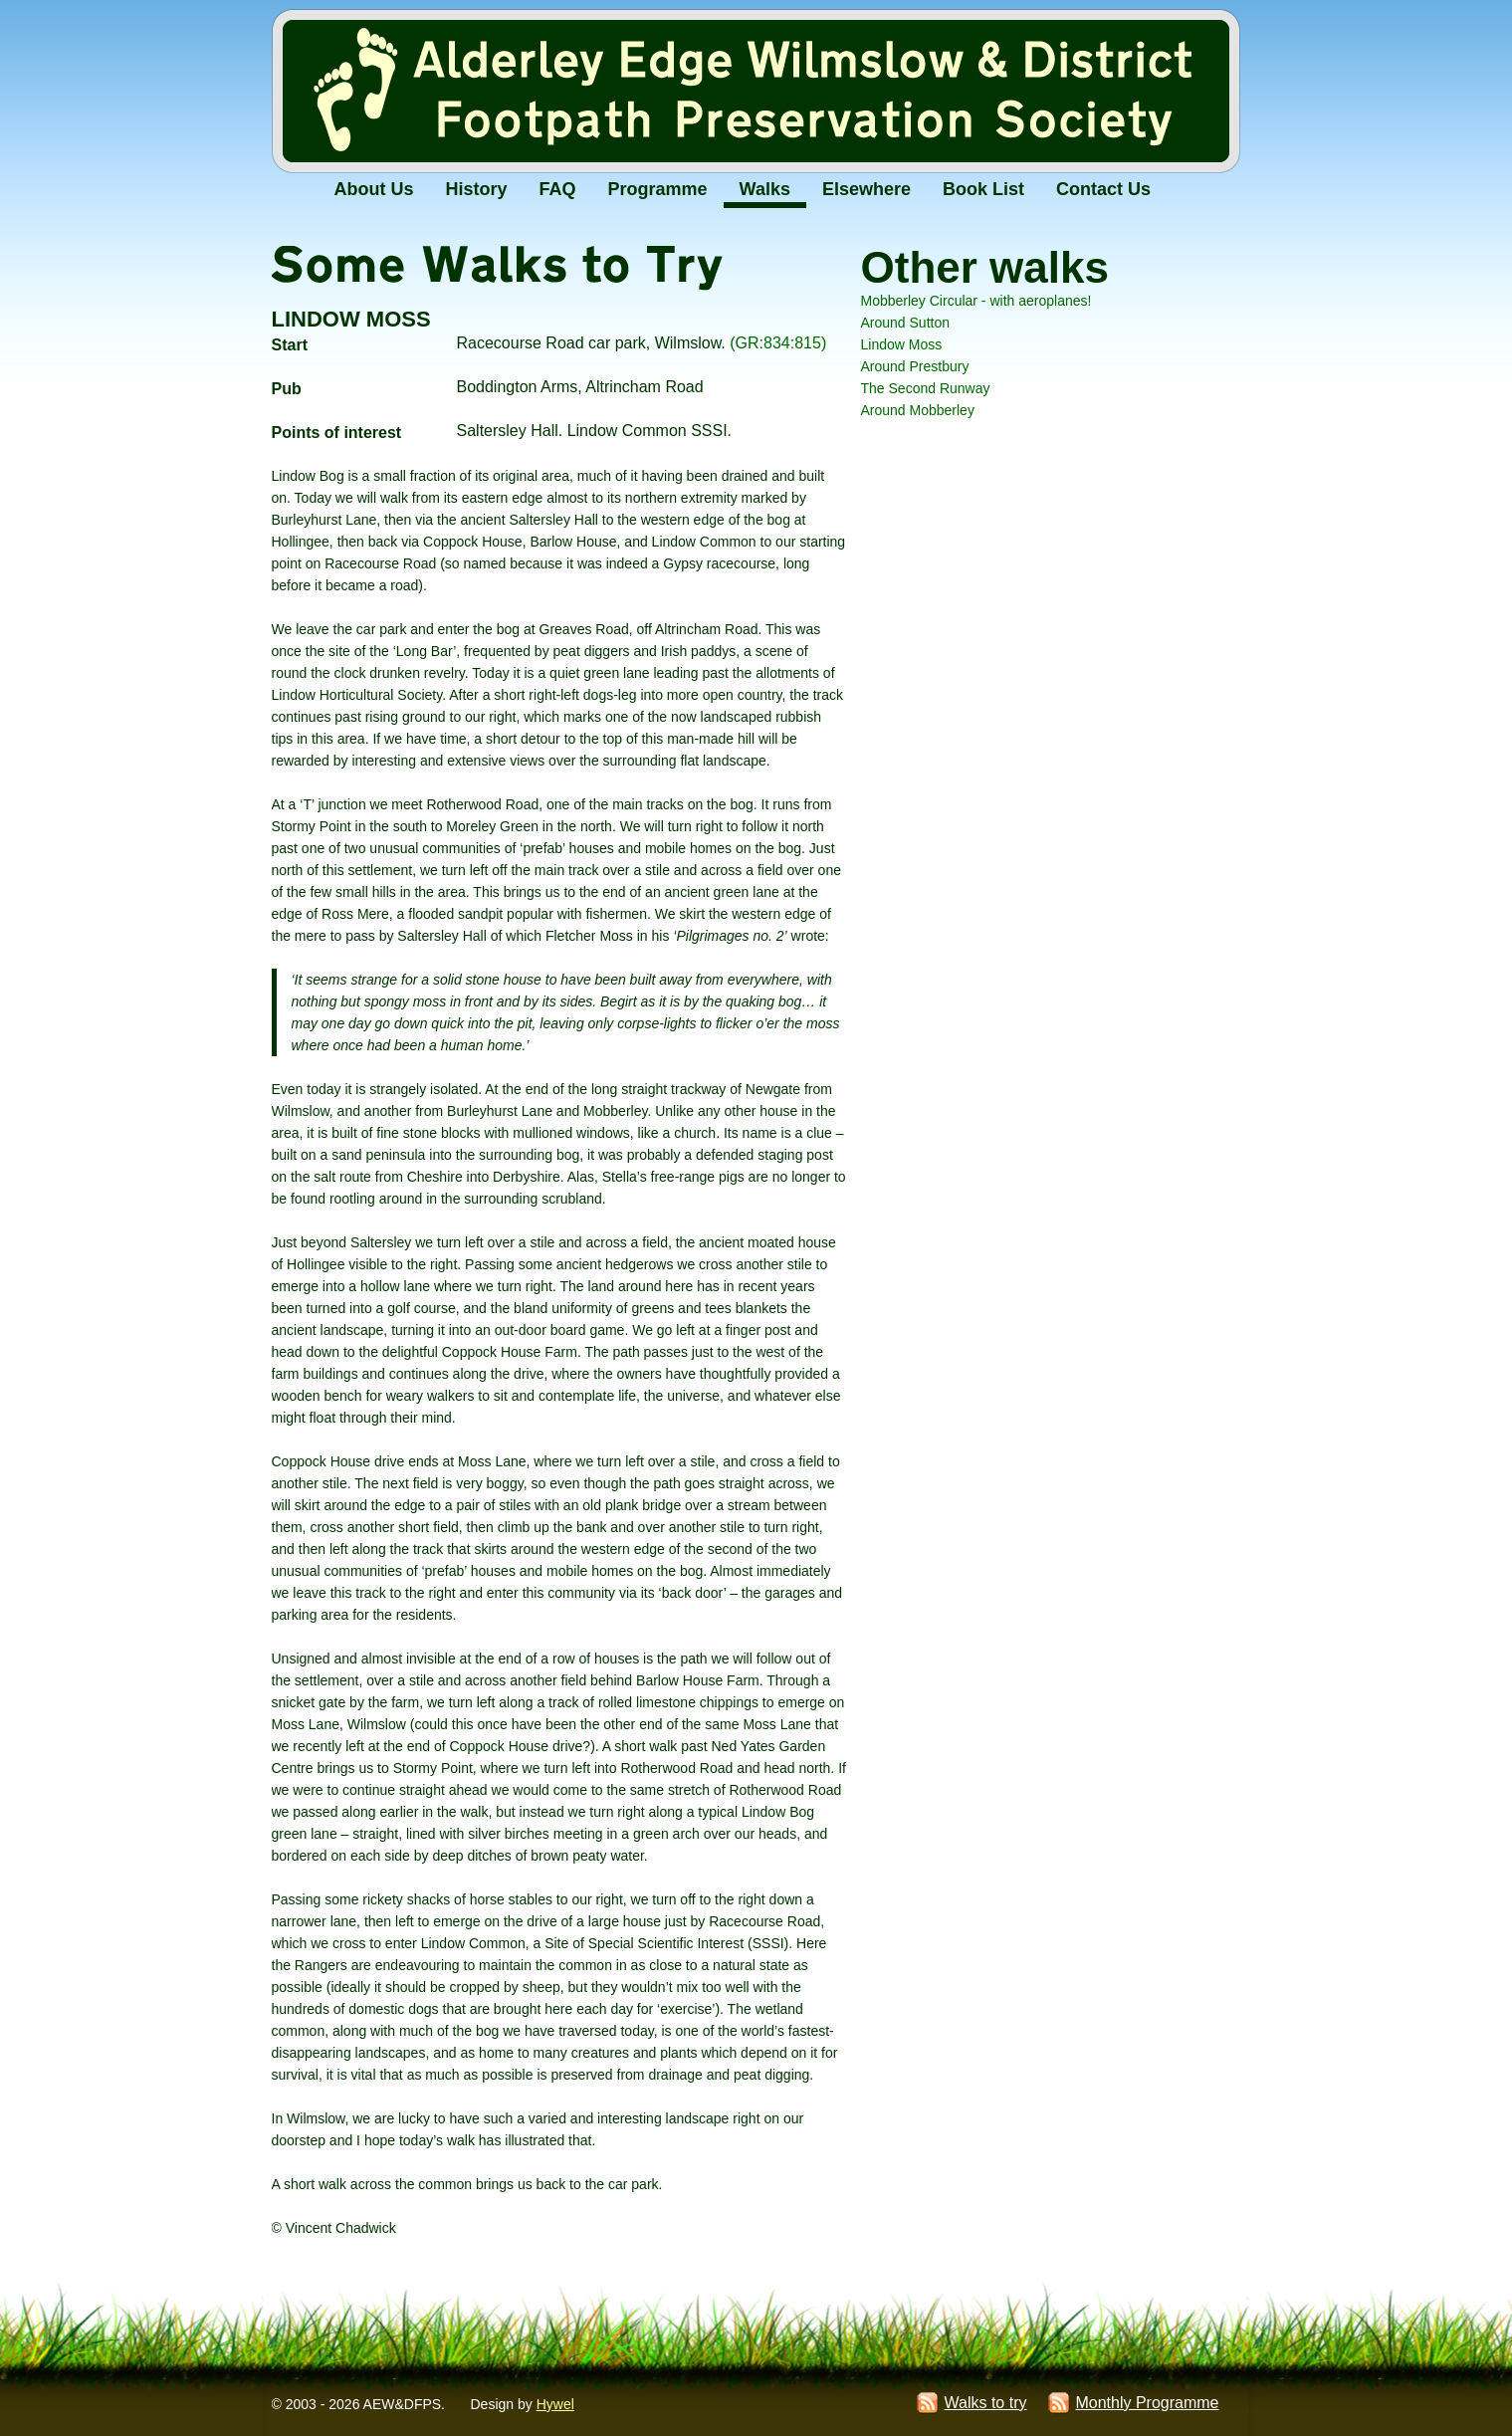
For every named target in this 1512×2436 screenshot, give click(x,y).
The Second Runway (925, 388)
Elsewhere (866, 189)
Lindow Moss (902, 344)
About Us (374, 189)
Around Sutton (906, 323)
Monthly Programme (1146, 2402)
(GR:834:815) (778, 342)
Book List (983, 189)
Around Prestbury (915, 366)
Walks (765, 189)
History (477, 189)
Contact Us (1103, 189)
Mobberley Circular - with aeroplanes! (976, 301)
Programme (658, 189)
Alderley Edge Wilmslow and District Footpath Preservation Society (756, 93)
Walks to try (985, 2402)
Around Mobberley (917, 410)
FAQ (558, 189)
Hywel (555, 2404)
